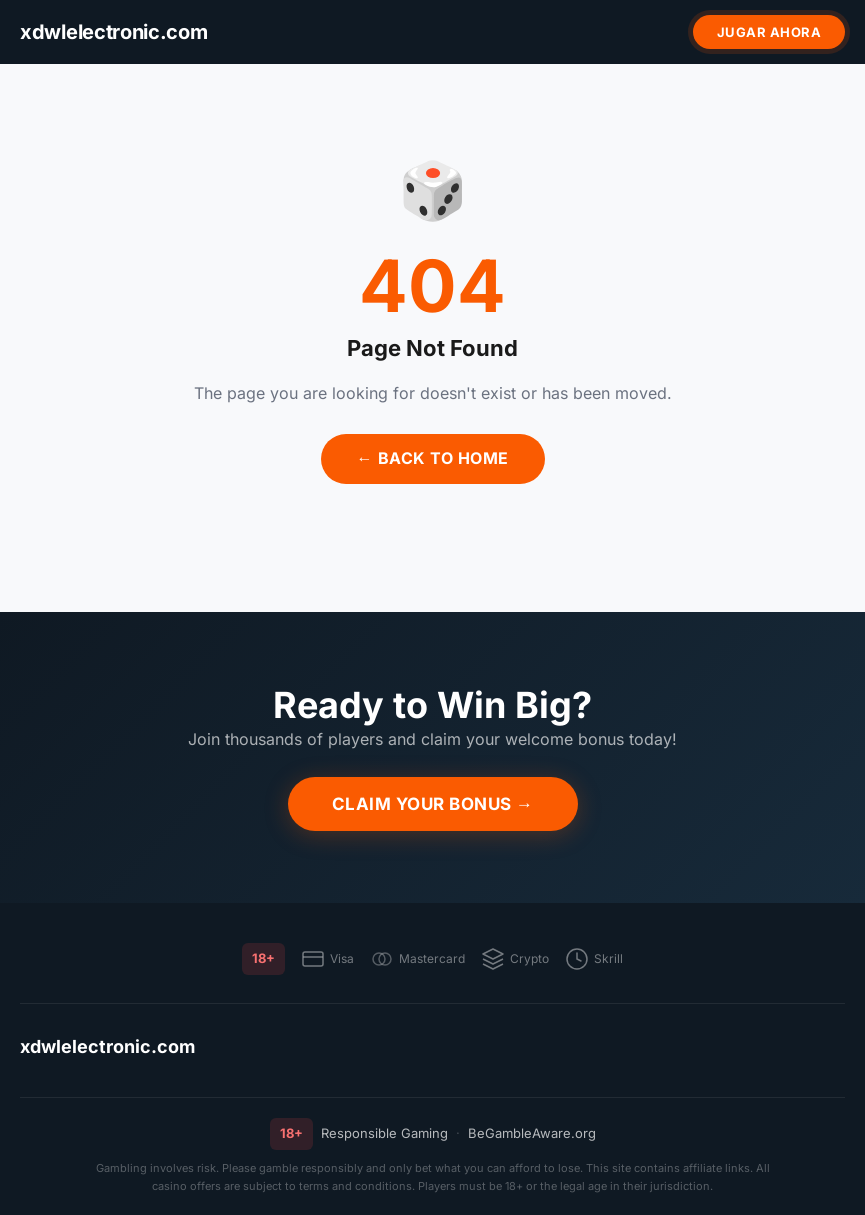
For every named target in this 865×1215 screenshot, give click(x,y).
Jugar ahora (769, 32)
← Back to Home (433, 458)
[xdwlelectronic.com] (114, 32)
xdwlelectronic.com (107, 1046)
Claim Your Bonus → (433, 804)
